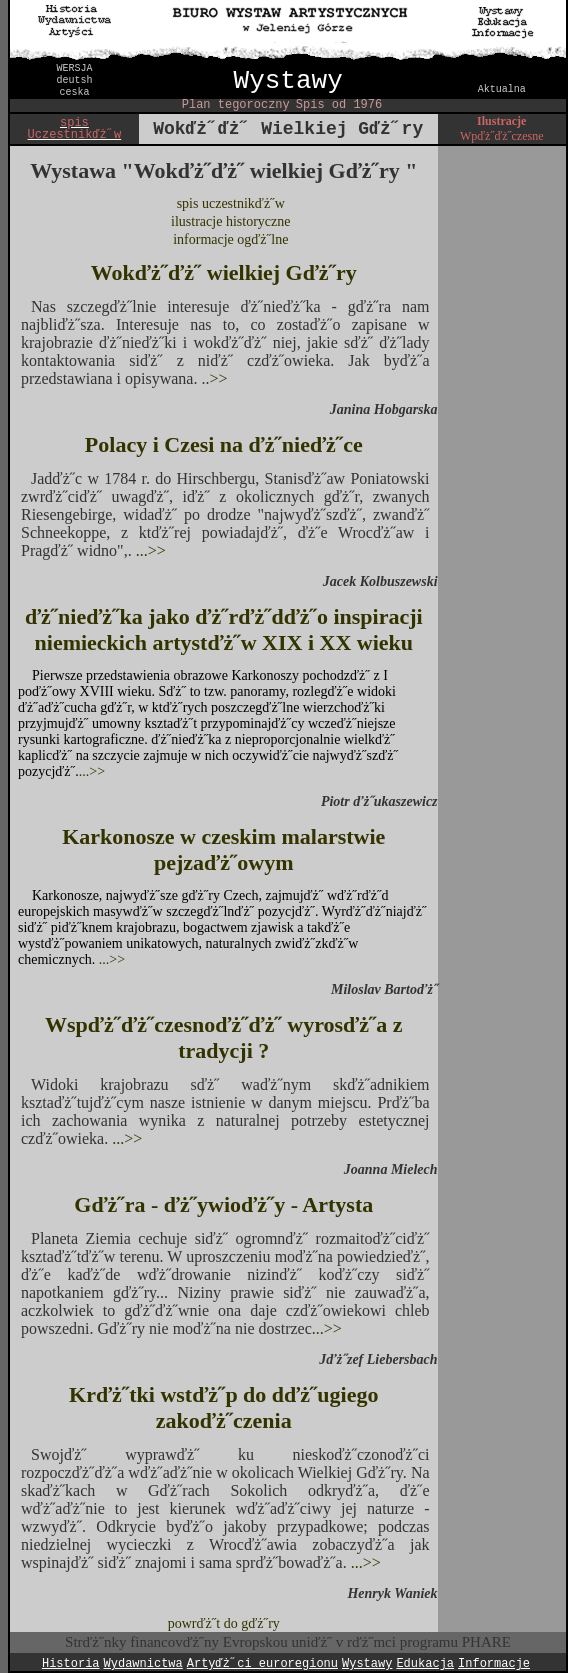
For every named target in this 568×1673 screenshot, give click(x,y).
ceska (74, 92)
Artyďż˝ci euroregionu (262, 1664)
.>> (216, 378)
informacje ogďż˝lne (230, 239)
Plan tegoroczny (236, 105)
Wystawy (288, 81)
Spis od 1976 (339, 105)
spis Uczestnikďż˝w (75, 129)
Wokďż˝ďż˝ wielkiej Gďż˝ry (224, 272)
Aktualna (502, 89)
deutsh (74, 80)
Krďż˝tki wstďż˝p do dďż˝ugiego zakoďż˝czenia (223, 1407)
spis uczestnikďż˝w (231, 203)
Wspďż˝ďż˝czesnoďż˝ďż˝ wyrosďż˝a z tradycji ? (224, 1037)
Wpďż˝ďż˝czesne (501, 136)
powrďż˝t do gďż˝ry (224, 1623)
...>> (149, 550)
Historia (71, 1664)
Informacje (494, 1664)
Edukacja (425, 1664)
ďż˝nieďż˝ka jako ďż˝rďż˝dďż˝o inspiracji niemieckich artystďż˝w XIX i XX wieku (224, 629)
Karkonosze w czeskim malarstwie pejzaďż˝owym (223, 849)
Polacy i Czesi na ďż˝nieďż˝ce (224, 444)
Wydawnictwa (143, 1664)
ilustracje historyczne (230, 221)
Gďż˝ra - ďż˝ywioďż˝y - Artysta (223, 1204)
